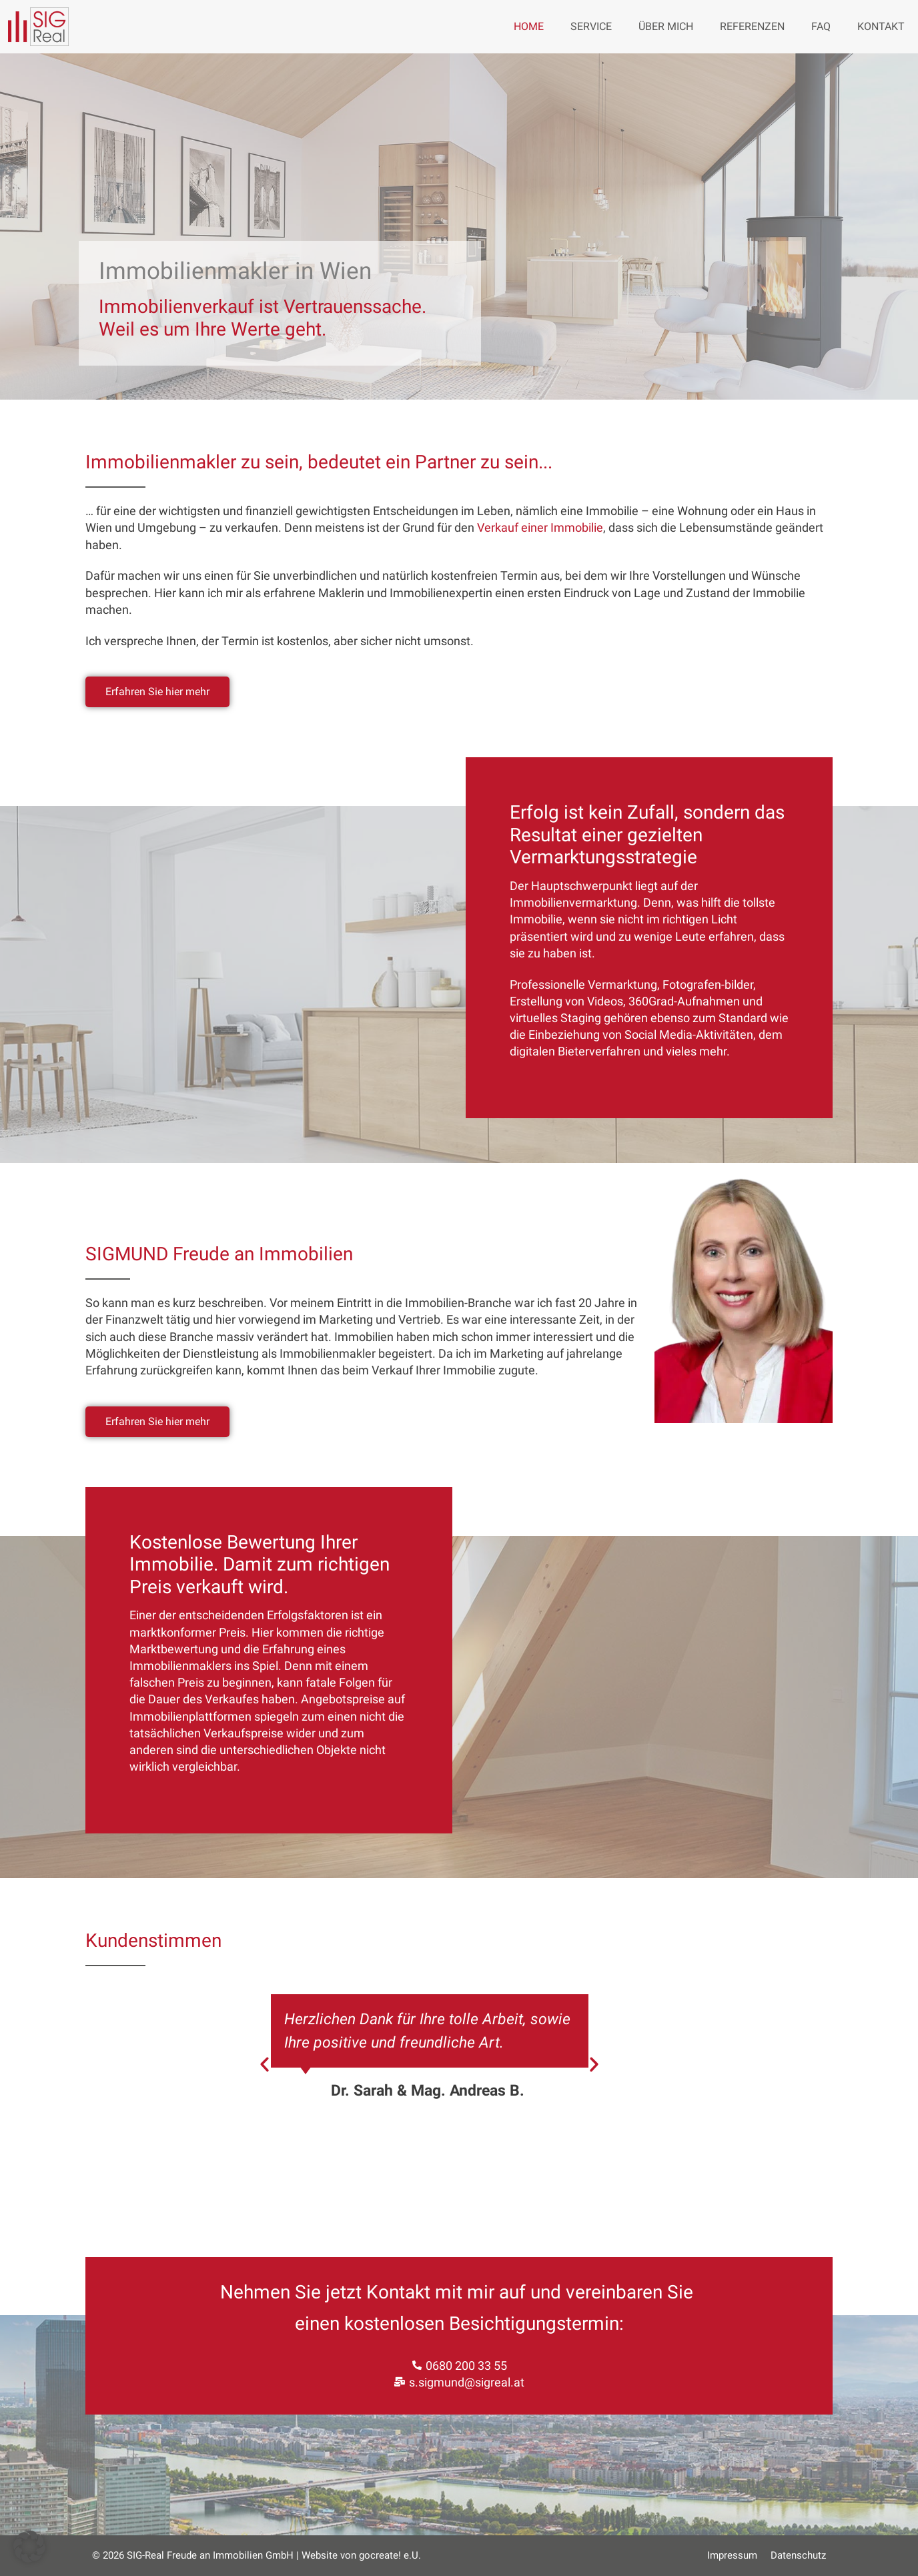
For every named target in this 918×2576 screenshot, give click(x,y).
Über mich (665, 26)
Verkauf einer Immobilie (540, 527)
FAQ (821, 26)
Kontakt (881, 26)
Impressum (732, 2555)
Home (529, 26)
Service (591, 26)
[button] (264, 2064)
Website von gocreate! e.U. (361, 2555)
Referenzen (752, 26)
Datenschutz (798, 2555)
